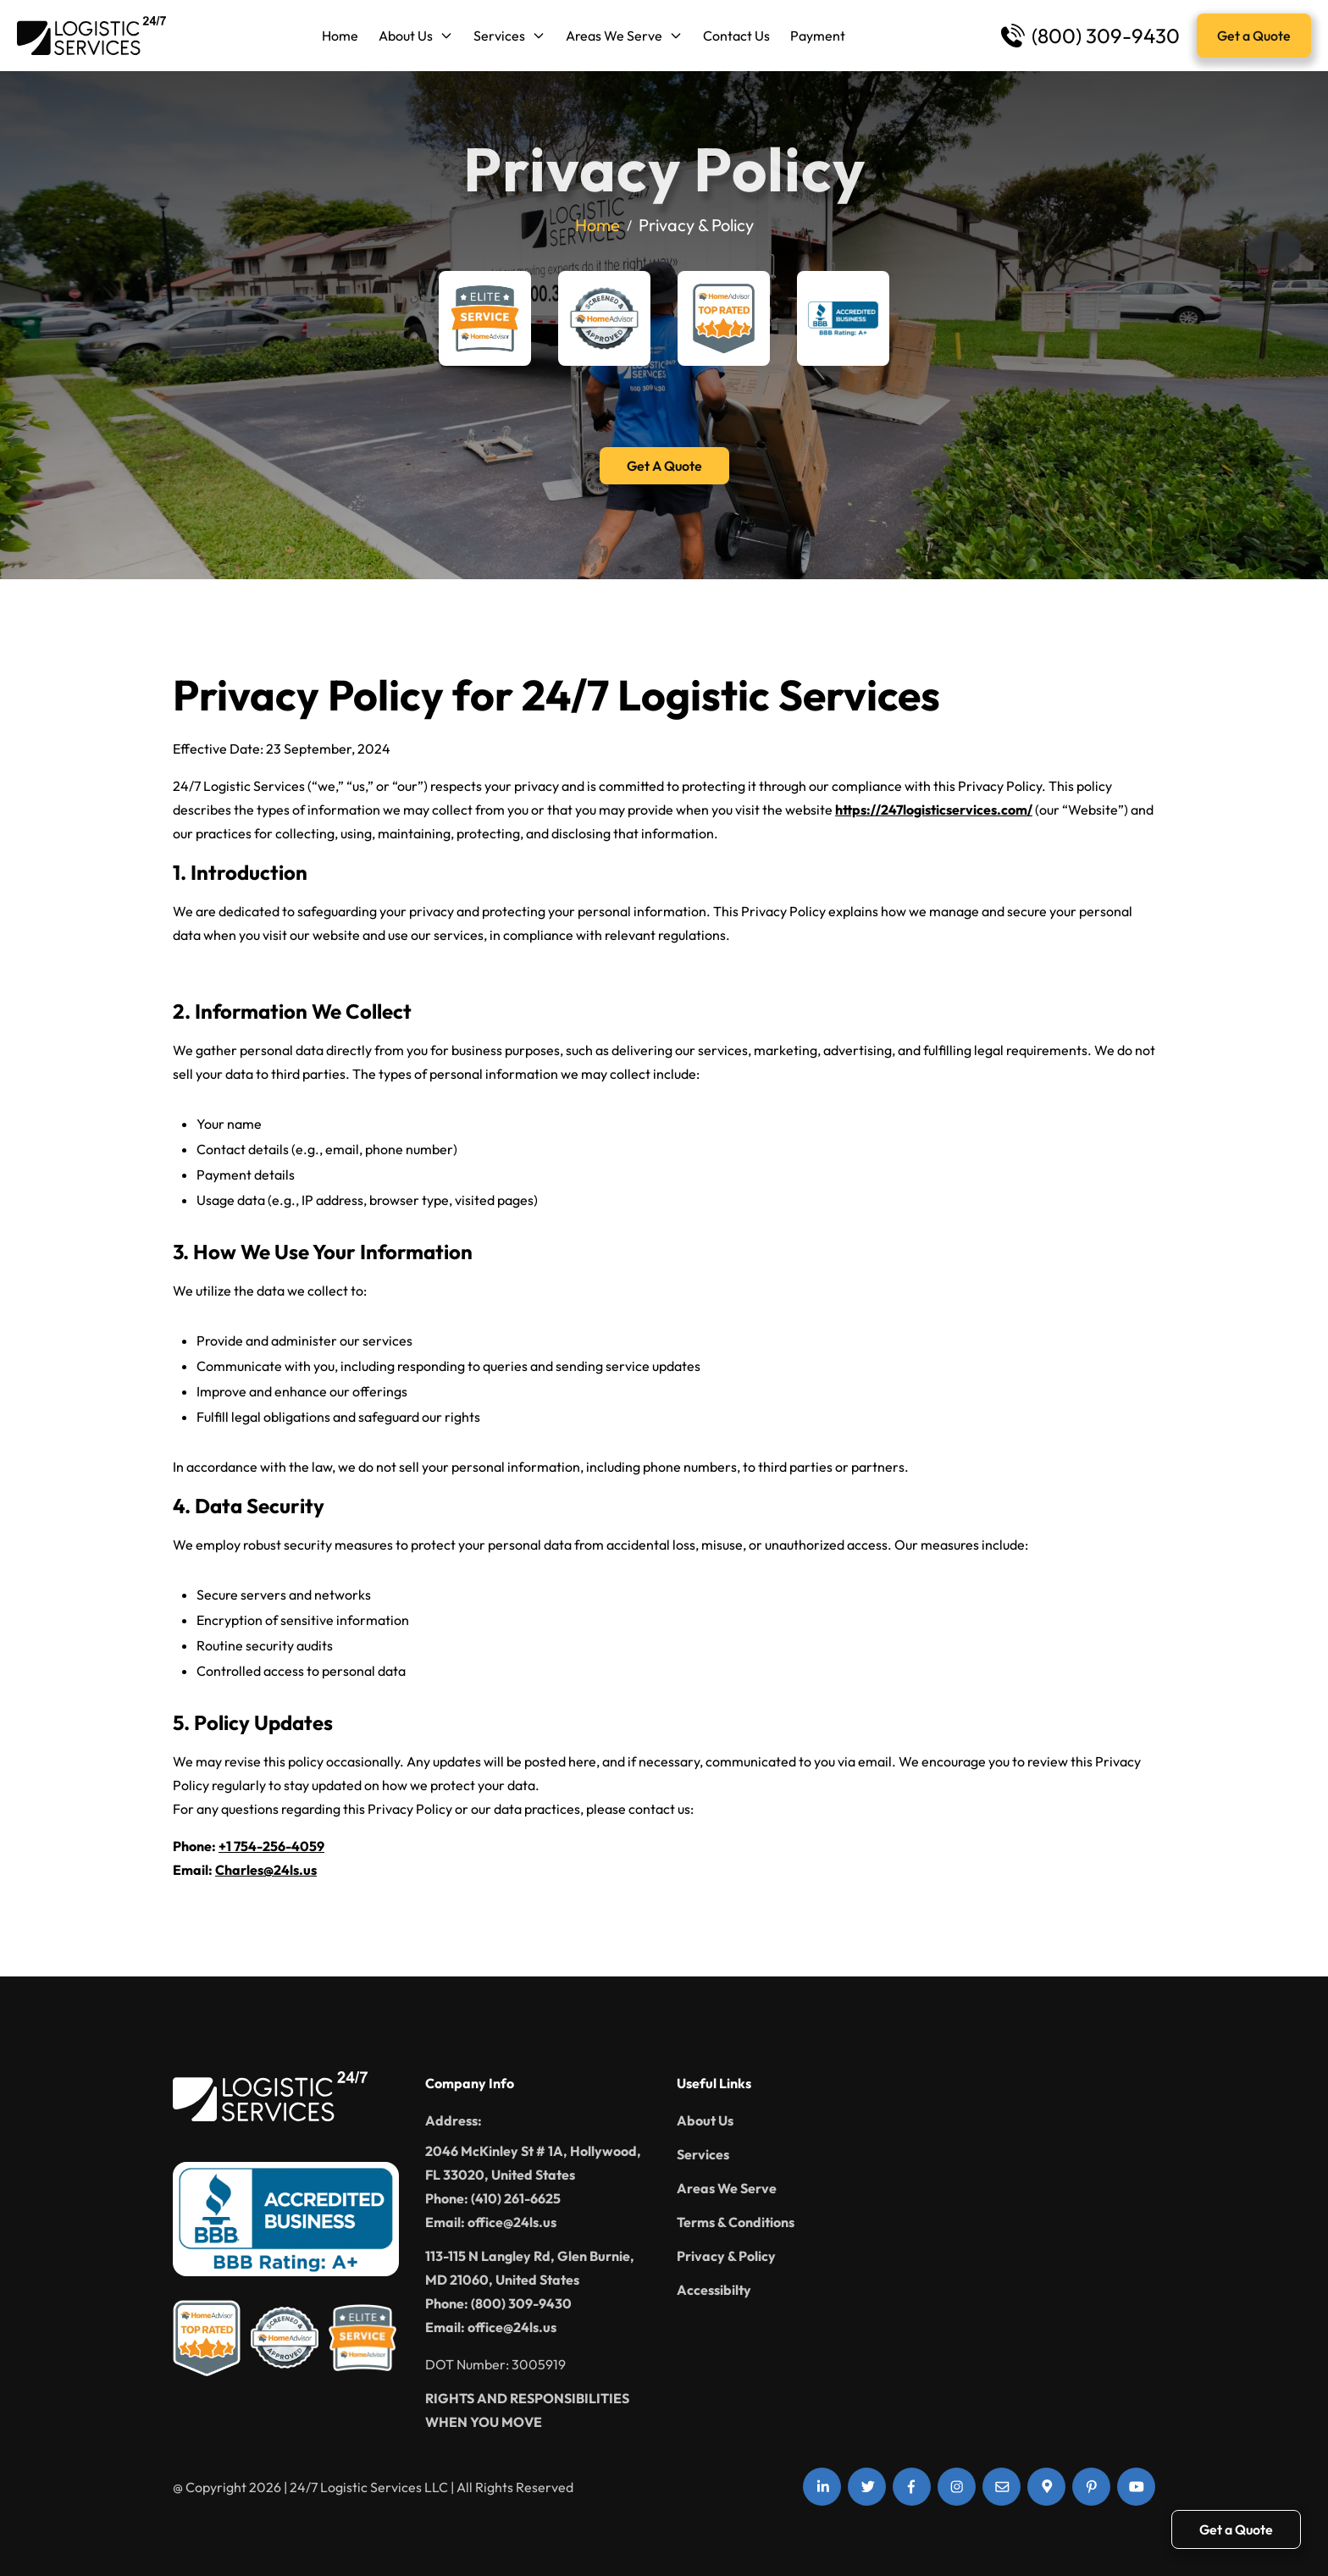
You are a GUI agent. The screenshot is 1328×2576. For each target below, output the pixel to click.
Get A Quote (664, 465)
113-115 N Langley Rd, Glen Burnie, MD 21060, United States (529, 2267)
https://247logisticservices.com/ (933, 809)
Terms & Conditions (735, 2222)
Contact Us (736, 35)
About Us (416, 35)
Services (509, 35)
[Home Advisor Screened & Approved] (604, 318)
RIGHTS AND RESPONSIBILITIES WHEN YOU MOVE (527, 2410)
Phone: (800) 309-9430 (498, 2303)
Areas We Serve (624, 35)
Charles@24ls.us (266, 1869)
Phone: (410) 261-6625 (493, 2198)
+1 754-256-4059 (271, 1846)
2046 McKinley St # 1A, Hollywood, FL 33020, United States (533, 2162)
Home (340, 35)
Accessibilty (714, 2289)
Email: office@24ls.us (490, 2222)
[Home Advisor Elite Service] (485, 318)
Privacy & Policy (726, 2255)
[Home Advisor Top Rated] (724, 318)
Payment (817, 35)
